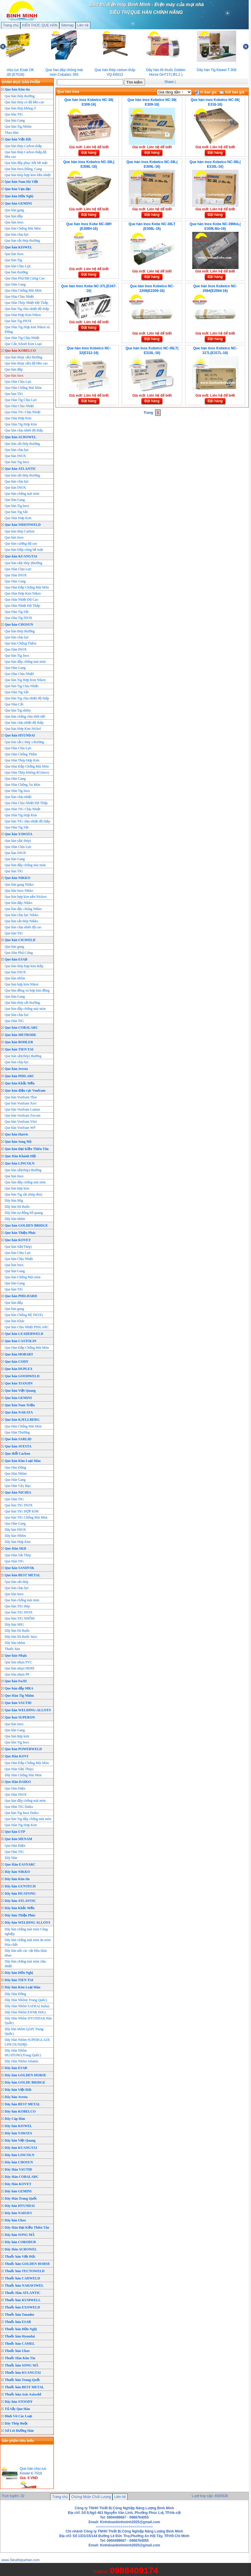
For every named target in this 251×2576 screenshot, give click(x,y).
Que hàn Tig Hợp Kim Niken (25, 680)
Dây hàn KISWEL (18, 2126)
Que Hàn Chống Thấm (21, 754)
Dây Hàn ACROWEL (21, 2249)
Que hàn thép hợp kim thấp (24, 966)
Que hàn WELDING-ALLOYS (28, 1710)
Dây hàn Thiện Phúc (20, 1915)
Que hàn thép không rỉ (20, 108)
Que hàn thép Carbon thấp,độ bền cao (25, 154)
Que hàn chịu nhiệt (18, 797)
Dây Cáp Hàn (15, 2119)
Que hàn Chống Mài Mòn (23, 228)
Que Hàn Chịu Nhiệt (19, 297)
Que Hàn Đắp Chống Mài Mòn (27, 587)
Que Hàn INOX (16, 575)
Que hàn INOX (15, 456)
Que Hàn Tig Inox (17, 791)
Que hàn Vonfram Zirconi (22, 1115)
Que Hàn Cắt (14, 704)
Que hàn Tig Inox (17, 462)
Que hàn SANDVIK (19, 1568)
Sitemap (67, 25)
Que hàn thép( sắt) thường (23, 357)
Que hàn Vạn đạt (18, 189)
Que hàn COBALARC (21, 1028)
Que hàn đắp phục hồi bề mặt (26, 163)
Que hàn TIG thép (17, 1606)
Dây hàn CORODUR (20, 2242)
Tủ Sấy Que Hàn (17, 2409)
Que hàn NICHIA (18, 1492)
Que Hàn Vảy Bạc (18, 1486)
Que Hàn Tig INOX (18, 618)
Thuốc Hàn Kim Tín (20, 2358)
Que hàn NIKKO (17, 878)
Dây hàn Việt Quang (20, 2140)
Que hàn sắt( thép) (18, 841)
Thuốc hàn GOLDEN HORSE (27, 2264)
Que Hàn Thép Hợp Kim (22, 760)
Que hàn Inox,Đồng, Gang (23, 169)
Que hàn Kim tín (17, 89)
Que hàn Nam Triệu (20, 1405)
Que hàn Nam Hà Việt (21, 182)
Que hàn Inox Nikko (19, 891)
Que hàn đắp (14, 216)
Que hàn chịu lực (17, 234)
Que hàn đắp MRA (19, 1688)
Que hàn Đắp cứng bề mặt (24, 550)
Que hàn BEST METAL (22, 1575)
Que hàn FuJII (16, 1681)
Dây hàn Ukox (15, 2220)
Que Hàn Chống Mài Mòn (23, 290)
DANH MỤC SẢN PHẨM (21, 82)
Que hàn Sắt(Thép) (18, 1247)
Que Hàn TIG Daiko (19, 1807)
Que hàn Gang (15, 120)
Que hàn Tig (13, 260)
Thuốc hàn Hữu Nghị (21, 2329)
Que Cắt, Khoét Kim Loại (23, 344)
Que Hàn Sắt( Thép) (19, 1769)
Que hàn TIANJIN (19, 1383)
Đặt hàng (88, 153)
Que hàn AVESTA (18, 1446)
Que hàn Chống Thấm (20, 643)
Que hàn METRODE (20, 1035)
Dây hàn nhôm (15, 1219)
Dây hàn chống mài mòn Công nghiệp (26, 1931)
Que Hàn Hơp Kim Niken (23, 593)
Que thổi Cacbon (17, 1454)
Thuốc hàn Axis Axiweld (23, 2394)
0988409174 (134, 2570)
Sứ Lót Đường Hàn (19, 2431)
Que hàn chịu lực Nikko (21, 915)
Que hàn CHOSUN (19, 624)
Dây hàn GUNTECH (20, 1886)
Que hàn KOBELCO (20, 351)
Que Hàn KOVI (16, 1756)
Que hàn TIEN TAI (19, 1049)
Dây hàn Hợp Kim (18, 1542)
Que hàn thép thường (20, 96)
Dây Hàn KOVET (18, 2184)
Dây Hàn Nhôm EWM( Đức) (25, 2012)
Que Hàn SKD (15, 1548)
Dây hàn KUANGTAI (21, 2148)
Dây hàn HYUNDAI (20, 2206)
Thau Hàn (12, 133)
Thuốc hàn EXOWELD (22, 2307)
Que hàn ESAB (16, 959)
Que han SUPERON (20, 1717)
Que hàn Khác (15, 1321)
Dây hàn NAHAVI (18, 2213)
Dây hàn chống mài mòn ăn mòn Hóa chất (28, 1942)
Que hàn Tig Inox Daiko (22, 1813)
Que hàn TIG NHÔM (20, 1618)
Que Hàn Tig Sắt (16, 612)
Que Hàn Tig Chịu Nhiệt (22, 338)
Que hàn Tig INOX (18, 321)
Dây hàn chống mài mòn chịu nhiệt (25, 1963)
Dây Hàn (11, 1858)
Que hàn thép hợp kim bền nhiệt (28, 175)
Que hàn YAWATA (18, 834)
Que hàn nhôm (15, 978)
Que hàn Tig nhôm (18, 710)
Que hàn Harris (16, 1134)
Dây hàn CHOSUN (19, 2162)
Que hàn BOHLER (19, 1042)
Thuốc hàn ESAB (18, 2322)
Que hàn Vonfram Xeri (20, 1103)
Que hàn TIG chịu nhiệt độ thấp (27, 821)
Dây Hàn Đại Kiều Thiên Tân (27, 2227)
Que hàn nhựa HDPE (20, 1668)
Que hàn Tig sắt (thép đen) (23, 1194)
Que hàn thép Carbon (19, 531)
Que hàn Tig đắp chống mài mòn (28, 1819)
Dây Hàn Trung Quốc (21, 2198)
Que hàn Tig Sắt (16, 512)
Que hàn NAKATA (19, 1412)
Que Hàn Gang (15, 284)
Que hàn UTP (15, 1832)
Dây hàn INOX (15, 1530)
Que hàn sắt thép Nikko (21, 921)
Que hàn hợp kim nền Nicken (25, 897)
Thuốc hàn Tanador (19, 2315)
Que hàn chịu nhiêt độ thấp (24, 430)
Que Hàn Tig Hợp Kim (21, 815)
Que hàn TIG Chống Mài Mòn (26, 1517)
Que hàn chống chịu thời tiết (25, 716)
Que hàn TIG (14, 114)
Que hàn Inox (14, 222)
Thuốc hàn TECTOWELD (24, 2271)
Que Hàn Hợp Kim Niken (23, 315)
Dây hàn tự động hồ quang (24, 1213)
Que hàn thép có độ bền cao (24, 102)
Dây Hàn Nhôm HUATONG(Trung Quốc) (23, 2052)
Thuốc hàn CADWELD (22, 2278)
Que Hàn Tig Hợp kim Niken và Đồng (27, 329)
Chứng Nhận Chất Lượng (91, 2497)
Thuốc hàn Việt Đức (20, 2256)
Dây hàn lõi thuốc (17, 1207)
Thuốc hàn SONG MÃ (21, 2365)
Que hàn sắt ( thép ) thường (24, 742)
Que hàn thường (16, 272)
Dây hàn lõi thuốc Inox (21, 1637)
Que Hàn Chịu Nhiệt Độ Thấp (26, 803)
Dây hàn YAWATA (18, 2133)
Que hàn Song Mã (18, 1142)
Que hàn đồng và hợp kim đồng (27, 990)
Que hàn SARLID (18, 1439)
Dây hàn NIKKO (17, 1872)
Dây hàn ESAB (16, 2068)
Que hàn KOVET (18, 1240)
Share (169, 82)
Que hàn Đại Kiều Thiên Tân (27, 1149)
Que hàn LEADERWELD (24, 1334)
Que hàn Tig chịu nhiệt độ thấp (27, 309)
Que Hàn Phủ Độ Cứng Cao (25, 278)
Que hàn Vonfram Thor (21, 1097)
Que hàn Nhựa (16, 1655)
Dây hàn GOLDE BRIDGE (25, 2082)
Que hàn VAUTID (18, 1703)
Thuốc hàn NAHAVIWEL (24, 2285)
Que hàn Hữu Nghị (19, 196)
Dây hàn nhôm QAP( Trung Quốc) (24, 2031)
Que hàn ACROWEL (20, 437)
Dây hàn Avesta (16, 2097)
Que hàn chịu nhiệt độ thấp (24, 723)
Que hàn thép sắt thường (22, 1003)
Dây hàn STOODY (19, 2402)
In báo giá (205, 92)
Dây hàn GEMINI (18, 2191)
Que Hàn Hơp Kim (18, 418)
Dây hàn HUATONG (20, 1893)
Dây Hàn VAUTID (18, 2169)
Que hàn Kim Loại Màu (23, 1461)
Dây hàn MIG (14, 1624)
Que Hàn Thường (17, 1432)
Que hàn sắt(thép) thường (23, 1056)
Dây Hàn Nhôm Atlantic (22, 2061)
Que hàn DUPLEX (19, 1369)
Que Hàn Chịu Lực (18, 382)
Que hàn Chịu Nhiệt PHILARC (27, 1327)
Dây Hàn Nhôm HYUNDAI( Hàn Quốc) (28, 2020)
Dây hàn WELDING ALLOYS (27, 1922)
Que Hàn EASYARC (20, 1864)
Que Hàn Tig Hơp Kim (21, 424)
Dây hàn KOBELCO (20, 2111)
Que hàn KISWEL (18, 247)
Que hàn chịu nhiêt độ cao (23, 927)
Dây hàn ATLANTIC (20, 1901)
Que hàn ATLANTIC (20, 469)
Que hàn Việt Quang (20, 1391)
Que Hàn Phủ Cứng (19, 953)
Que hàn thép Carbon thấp (23, 146)
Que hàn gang (14, 210)
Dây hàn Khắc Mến (19, 1908)
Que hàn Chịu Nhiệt (19, 1259)
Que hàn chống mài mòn (22, 494)
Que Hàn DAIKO (18, 1782)
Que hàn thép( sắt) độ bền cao (26, 363)
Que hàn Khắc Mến (20, 1083)
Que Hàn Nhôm (16, 1474)
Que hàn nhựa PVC (18, 1662)
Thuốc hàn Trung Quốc (22, 2380)
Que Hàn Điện (15, 1788)
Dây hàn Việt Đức (18, 2090)
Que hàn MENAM (18, 1839)
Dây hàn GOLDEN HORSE (25, 2075)
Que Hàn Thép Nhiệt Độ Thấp (26, 303)
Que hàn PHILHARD (21, 1296)
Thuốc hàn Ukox (17, 2351)
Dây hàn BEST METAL (22, 2104)
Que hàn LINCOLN (20, 1163)
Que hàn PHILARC (19, 1076)
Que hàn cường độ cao (21, 543)
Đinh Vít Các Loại (18, 2416)
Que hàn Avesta (16, 1069)
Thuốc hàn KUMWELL (23, 2300)
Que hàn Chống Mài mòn (22, 1277)
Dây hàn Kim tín (17, 1879)
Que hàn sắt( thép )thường (23, 563)
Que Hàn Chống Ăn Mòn (22, 785)
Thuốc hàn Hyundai (20, 2336)
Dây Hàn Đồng (15, 1994)
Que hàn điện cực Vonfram (25, 1090)
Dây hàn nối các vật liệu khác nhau (26, 1953)
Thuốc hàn (12, 1649)
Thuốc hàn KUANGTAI (23, 2373)
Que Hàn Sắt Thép (18, 1555)
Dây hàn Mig (14, 1200)
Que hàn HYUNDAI (20, 735)
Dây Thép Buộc (16, 2423)
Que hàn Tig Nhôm (18, 126)
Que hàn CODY (16, 1362)
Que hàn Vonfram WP (20, 1128)
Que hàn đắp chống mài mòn (25, 662)
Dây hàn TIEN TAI (19, 1980)
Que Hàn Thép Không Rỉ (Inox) (27, 772)
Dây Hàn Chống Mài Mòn (23, 1775)
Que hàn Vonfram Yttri (21, 1122)
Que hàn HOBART (19, 1354)
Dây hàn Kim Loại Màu (22, 1987)
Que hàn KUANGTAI (21, 556)
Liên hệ (83, 25)
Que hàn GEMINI (18, 203)
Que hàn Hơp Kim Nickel (23, 729)
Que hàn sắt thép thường (22, 241)
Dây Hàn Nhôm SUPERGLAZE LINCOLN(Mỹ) (27, 2042)
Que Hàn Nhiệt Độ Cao (21, 599)
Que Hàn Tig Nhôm (19, 1696)
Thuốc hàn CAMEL (20, 2344)
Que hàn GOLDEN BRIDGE (26, 1225)
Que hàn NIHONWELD (23, 525)
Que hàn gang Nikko (19, 884)
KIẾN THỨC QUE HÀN (40, 25)
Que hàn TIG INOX (19, 1505)
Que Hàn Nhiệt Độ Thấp (22, 606)
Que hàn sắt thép (16, 1582)
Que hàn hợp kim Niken (21, 984)
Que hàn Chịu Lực (18, 266)
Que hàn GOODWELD (22, 1376)
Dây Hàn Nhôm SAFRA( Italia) (27, 2006)
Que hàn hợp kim (17, 1188)
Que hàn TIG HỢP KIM (21, 1511)
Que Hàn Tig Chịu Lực (21, 400)
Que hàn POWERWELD (23, 1749)
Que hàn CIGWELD (20, 940)
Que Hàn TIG (14, 1021)
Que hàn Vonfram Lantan (22, 1109)
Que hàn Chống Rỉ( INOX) (24, 1315)
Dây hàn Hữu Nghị (19, 1973)
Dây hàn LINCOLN (19, 2155)
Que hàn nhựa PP (17, 1674)
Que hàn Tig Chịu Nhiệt (22, 686)
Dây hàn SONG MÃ (20, 2235)
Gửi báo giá (231, 92)
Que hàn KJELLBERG (22, 1420)
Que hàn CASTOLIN (20, 1341)
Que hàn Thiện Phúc (20, 1233)
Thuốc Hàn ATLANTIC (22, 2293)
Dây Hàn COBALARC (22, 2177)
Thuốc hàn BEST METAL (24, 2387)
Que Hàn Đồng (15, 1467)
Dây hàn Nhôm (15, 1536)
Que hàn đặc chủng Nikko (23, 909)
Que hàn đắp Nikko (18, 903)
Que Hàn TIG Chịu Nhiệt (22, 412)
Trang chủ (11, 25)
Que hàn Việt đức (18, 139)
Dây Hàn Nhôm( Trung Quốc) (26, 2000)
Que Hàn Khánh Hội (20, 1156)
